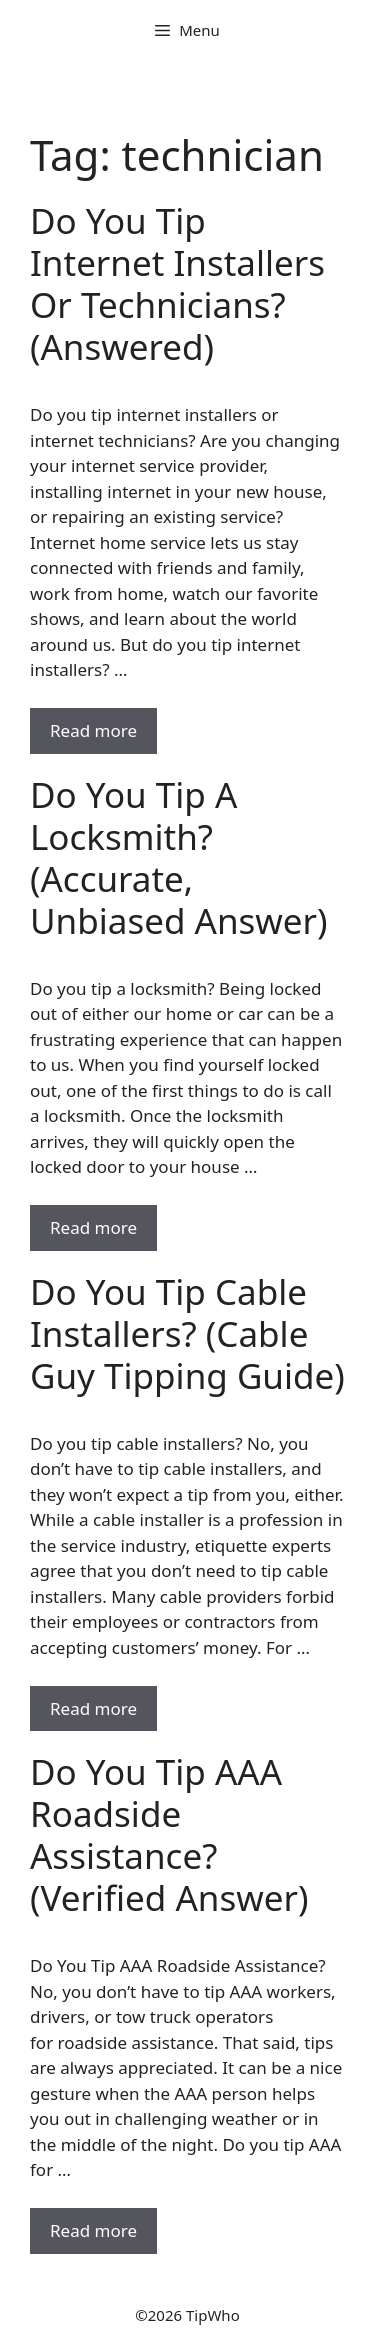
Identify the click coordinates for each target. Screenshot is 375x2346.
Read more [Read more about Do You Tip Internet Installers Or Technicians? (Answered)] (93, 730)
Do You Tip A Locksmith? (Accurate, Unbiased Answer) (179, 857)
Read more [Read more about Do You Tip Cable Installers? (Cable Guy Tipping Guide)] (93, 1708)
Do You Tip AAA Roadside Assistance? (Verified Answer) (169, 1834)
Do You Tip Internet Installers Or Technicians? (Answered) (177, 283)
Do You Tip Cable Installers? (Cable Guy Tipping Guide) (187, 1333)
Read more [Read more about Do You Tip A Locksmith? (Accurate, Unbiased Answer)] (93, 1227)
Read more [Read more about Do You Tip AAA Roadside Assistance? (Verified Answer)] (93, 2230)
